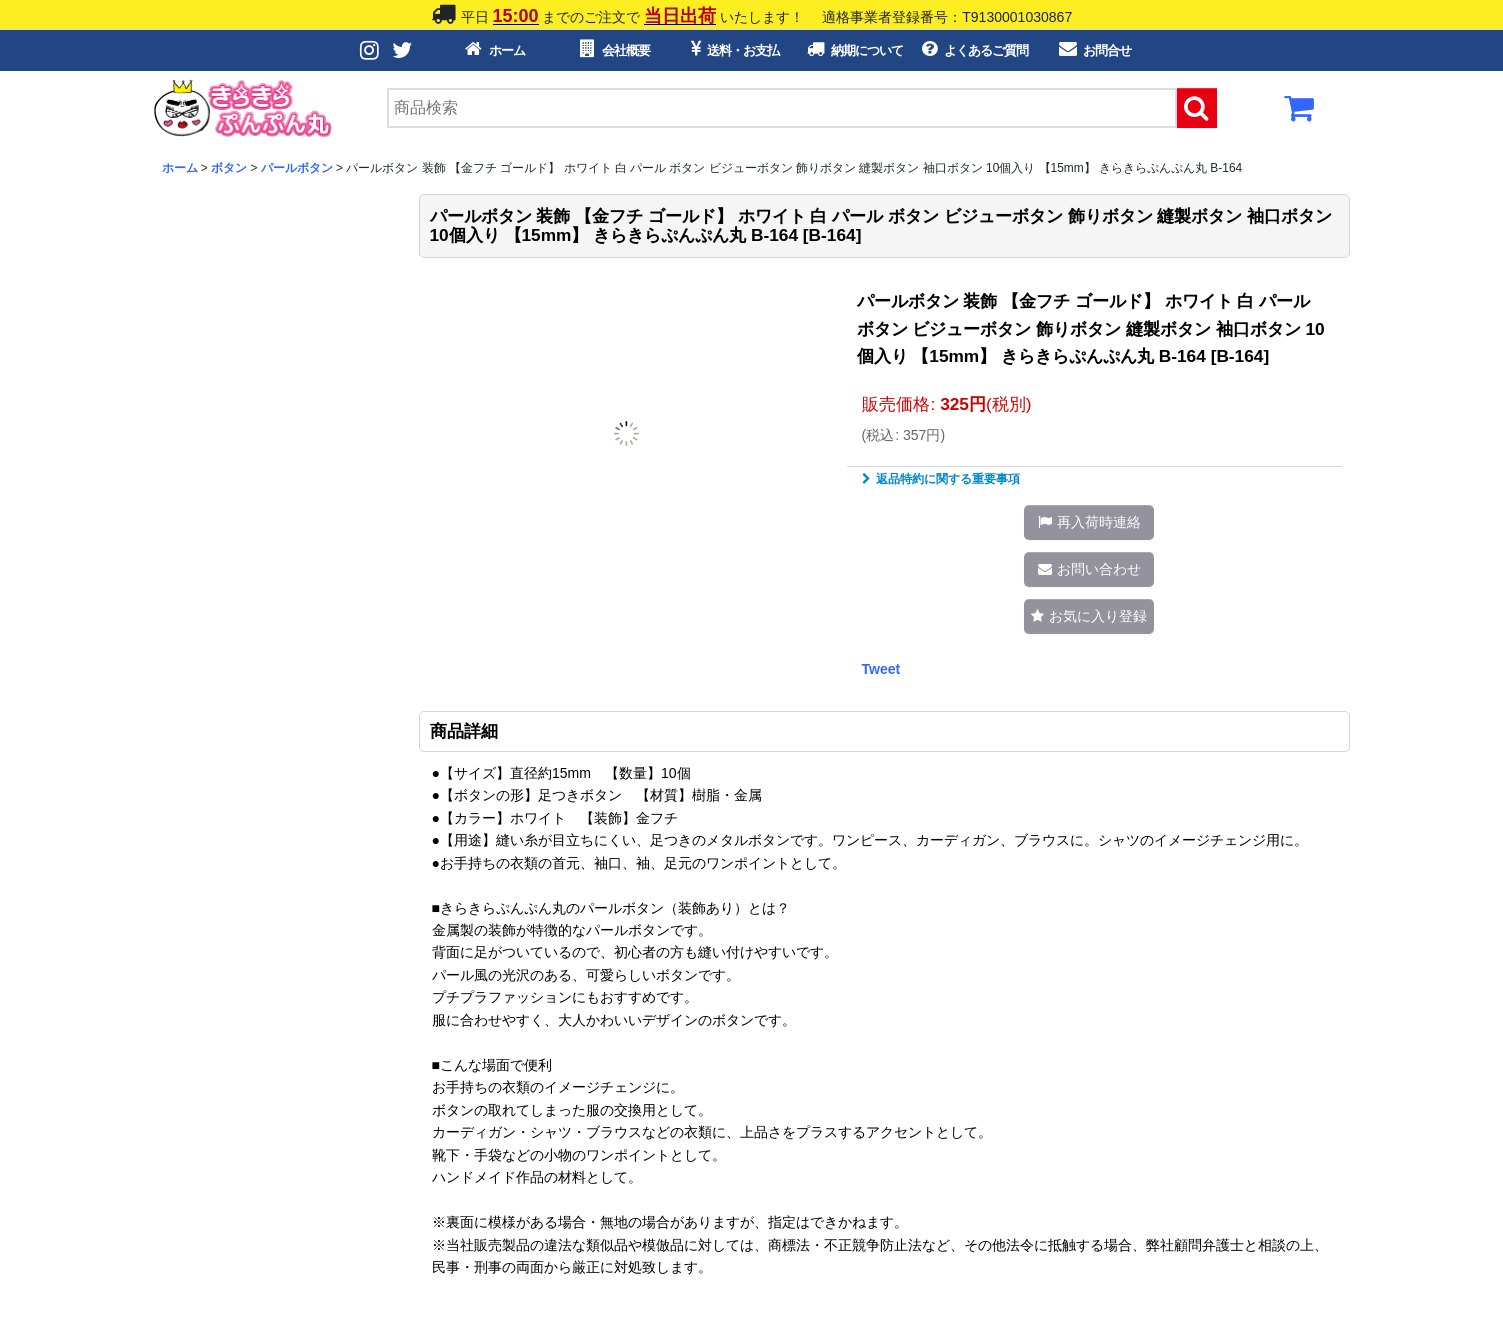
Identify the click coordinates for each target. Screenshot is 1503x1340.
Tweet (881, 669)
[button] (1089, 522)
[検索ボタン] (1197, 108)
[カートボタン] (1300, 114)
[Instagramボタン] (370, 50)
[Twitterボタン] (403, 50)
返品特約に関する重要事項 (941, 479)
